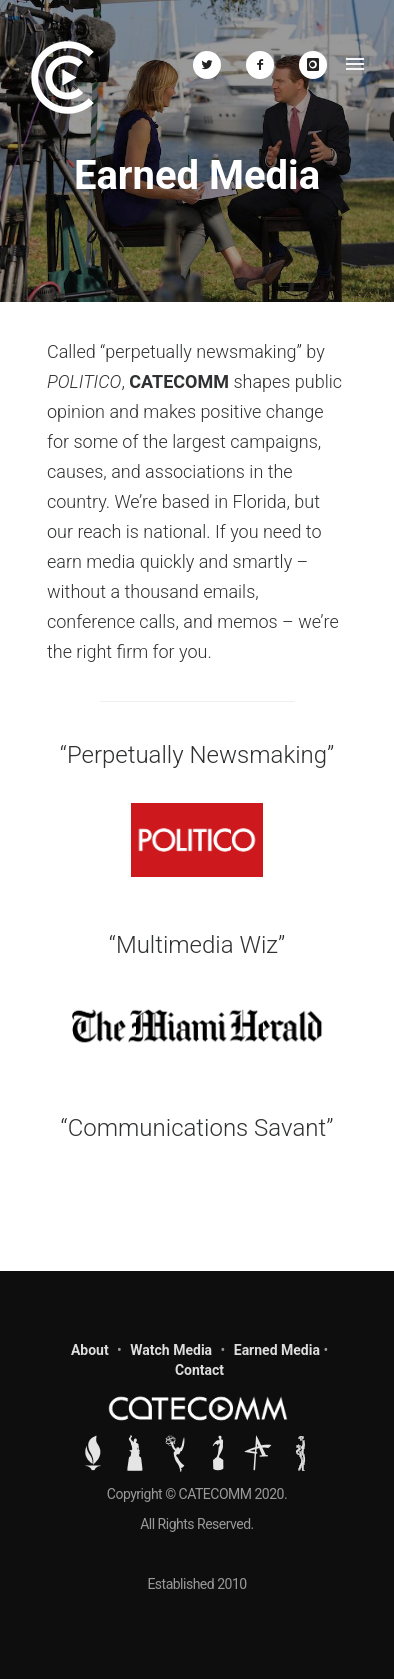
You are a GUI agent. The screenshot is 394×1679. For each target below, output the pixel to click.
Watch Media (171, 1350)
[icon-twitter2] (212, 65)
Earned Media (277, 1350)
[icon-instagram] (313, 65)
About (90, 1350)
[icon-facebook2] (265, 65)
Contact (199, 1370)
